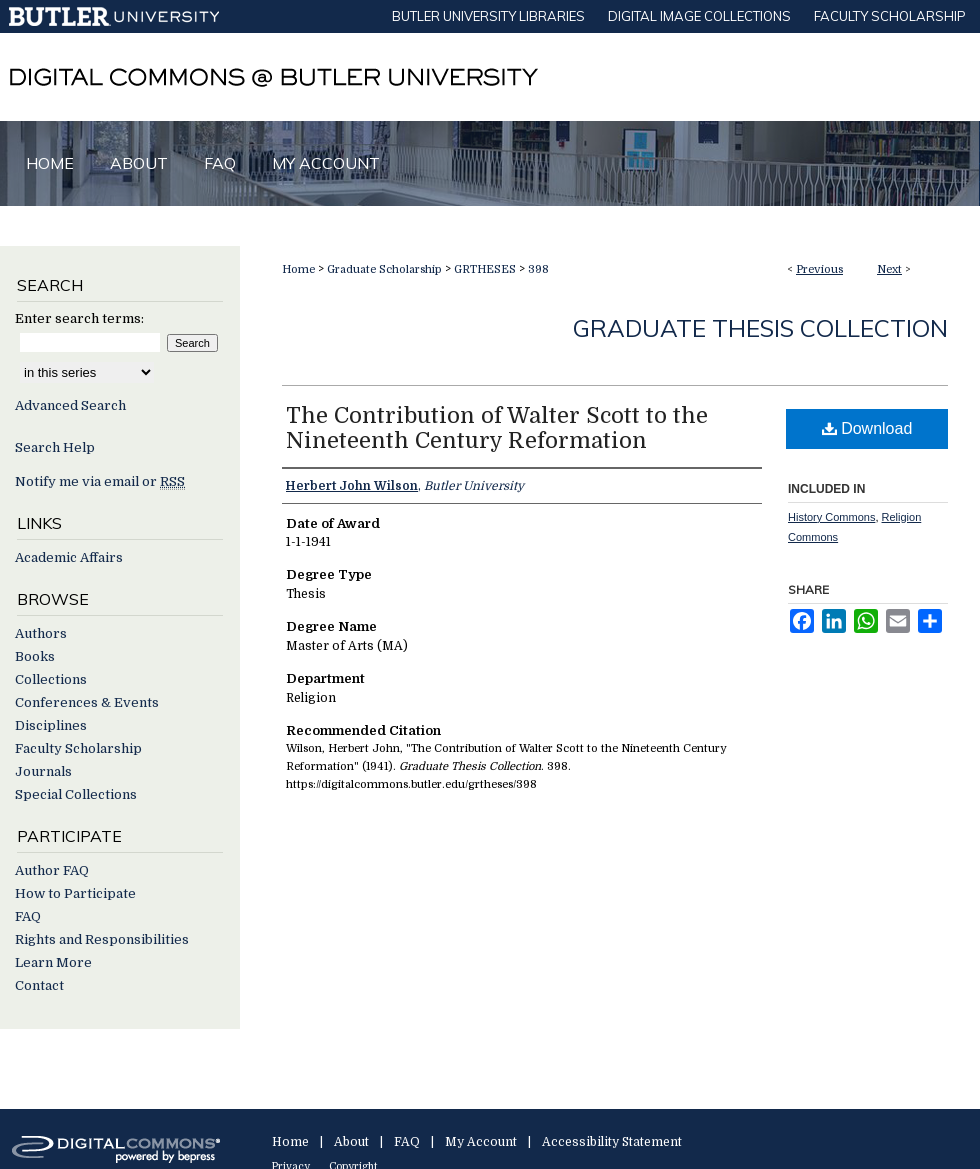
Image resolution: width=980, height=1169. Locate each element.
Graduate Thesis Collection (760, 328)
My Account (481, 1142)
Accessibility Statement (612, 1142)
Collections (51, 679)
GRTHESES (485, 269)
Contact (39, 985)
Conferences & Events (87, 702)
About (351, 1142)
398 (538, 269)
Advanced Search (70, 405)
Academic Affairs (69, 557)
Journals (43, 771)
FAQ (28, 916)
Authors (41, 633)
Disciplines (51, 725)
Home (298, 269)
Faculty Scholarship (78, 748)
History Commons (831, 517)
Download (867, 428)
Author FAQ (52, 870)
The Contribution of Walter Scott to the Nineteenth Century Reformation (497, 428)
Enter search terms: (79, 318)
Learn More (53, 962)
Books (35, 656)
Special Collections (76, 794)
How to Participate (75, 893)
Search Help (55, 447)
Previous (819, 269)
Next (889, 269)
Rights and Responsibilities (102, 939)
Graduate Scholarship (384, 269)
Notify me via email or (100, 481)
